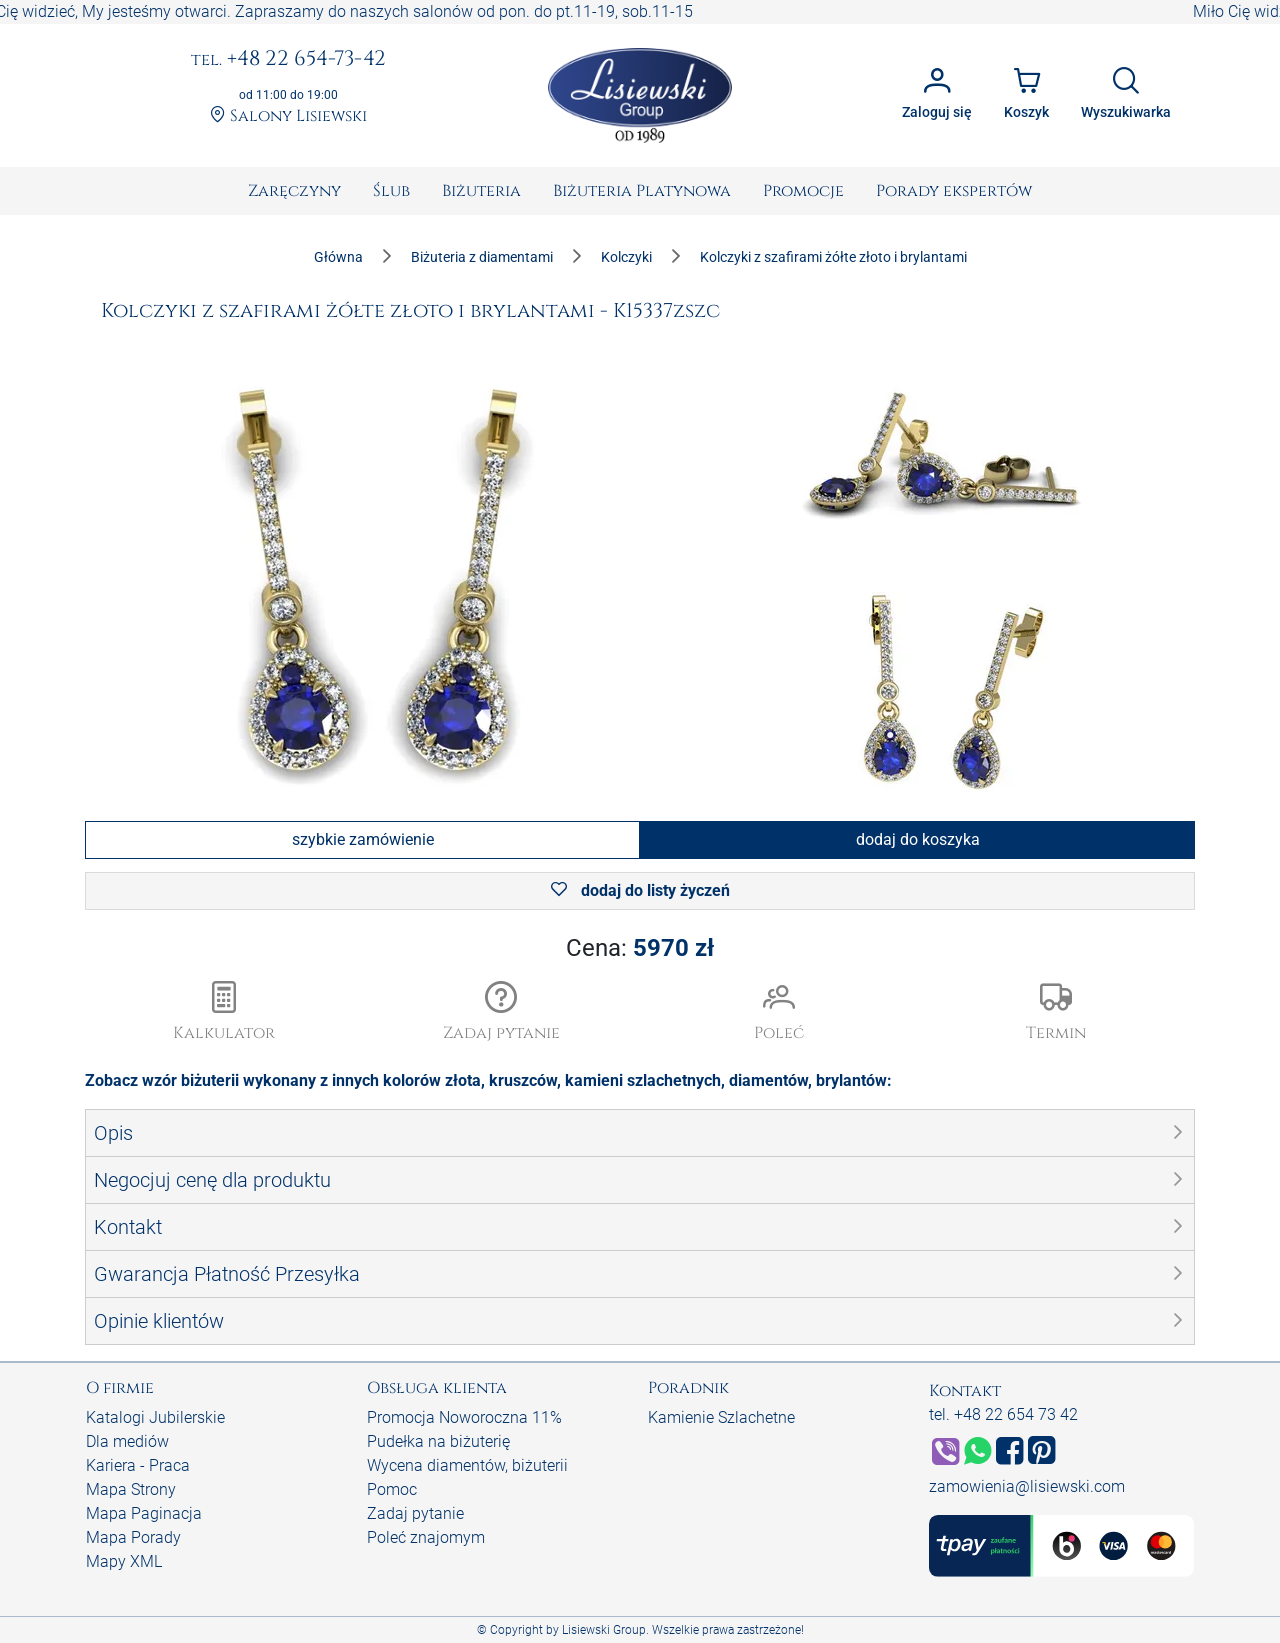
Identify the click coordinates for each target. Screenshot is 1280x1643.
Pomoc (392, 1489)
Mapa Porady (133, 1537)
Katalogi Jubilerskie (155, 1417)
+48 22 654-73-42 (288, 60)
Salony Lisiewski (288, 116)
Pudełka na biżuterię (438, 1441)
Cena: (640, 948)
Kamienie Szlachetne (721, 1417)
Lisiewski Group (604, 1630)
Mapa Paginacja (144, 1513)
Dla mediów (127, 1441)
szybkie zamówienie (363, 839)
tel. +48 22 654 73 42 (1003, 1414)
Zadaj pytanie (415, 1513)
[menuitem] (294, 191)
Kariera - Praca (138, 1465)
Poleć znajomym (426, 1537)
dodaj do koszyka (918, 839)
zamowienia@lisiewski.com (1027, 1486)
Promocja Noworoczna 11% (464, 1417)
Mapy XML (124, 1561)
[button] (502, 1013)
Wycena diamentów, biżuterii (467, 1465)
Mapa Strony (131, 1489)
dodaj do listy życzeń (640, 890)
